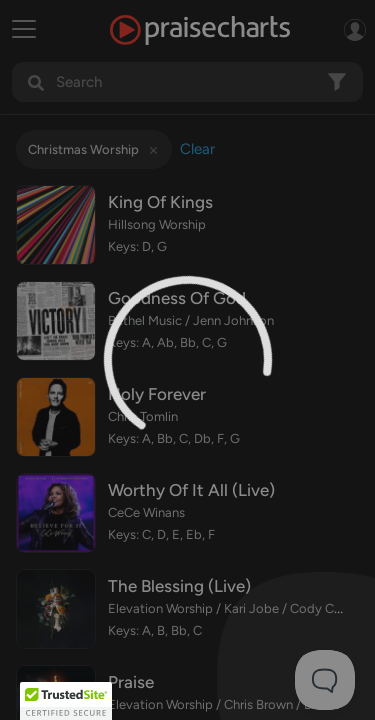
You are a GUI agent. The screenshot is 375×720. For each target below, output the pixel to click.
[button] (66, 701)
